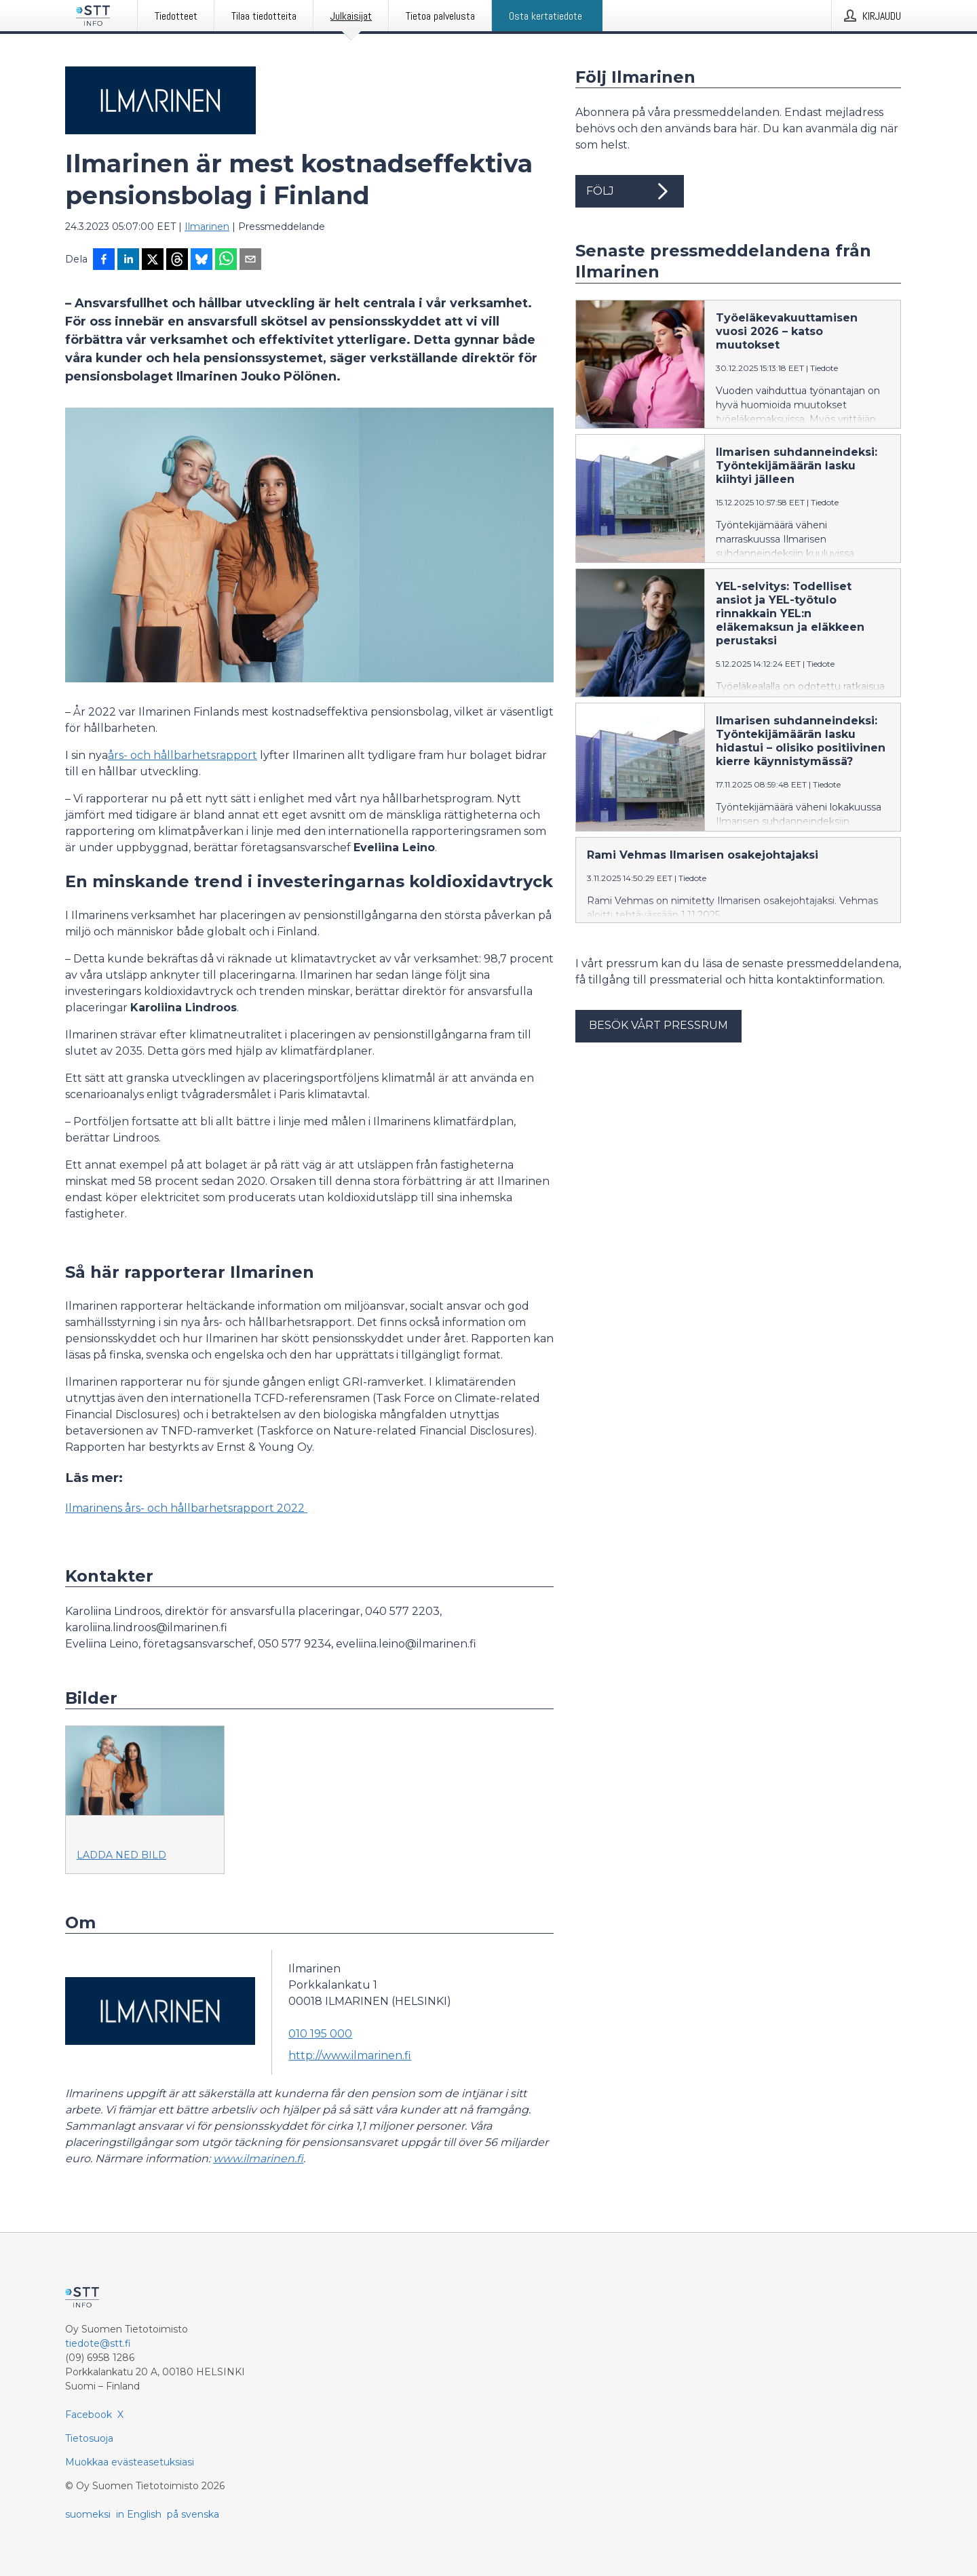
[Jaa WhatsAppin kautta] (226, 260)
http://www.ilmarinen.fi (349, 2055)
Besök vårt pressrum (658, 1025)
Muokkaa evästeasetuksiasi (129, 2462)
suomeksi (88, 2514)
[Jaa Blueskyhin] (201, 260)
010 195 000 (320, 2033)
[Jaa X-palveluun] (153, 260)
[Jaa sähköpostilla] (250, 260)
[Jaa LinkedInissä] (128, 260)
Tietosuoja (89, 2438)
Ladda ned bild (121, 1855)
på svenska (193, 2514)
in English (138, 2514)
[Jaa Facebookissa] (104, 260)
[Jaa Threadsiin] (177, 260)
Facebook (88, 2414)
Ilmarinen (207, 226)
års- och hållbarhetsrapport (182, 755)
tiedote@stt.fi (98, 2343)
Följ (629, 191)
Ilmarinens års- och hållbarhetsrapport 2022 (186, 1508)
